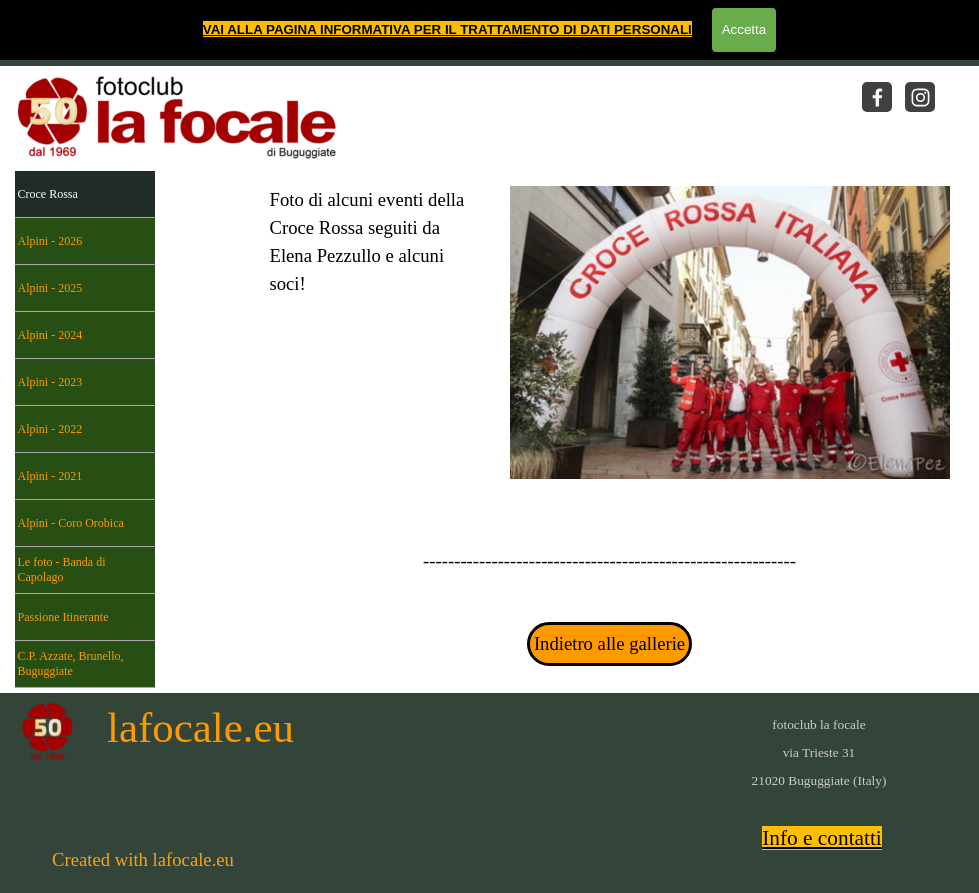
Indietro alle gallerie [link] (609, 643)
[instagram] (920, 97)
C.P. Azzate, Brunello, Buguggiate (71, 663)
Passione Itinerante (63, 617)
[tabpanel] (370, 298)
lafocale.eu (200, 727)
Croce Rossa (48, 194)
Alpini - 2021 (50, 476)
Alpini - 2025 (50, 288)
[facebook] (877, 97)
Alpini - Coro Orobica (71, 523)
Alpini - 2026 (50, 241)
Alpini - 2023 (50, 382)
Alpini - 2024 (50, 335)
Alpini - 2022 (50, 429)
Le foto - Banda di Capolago (62, 569)
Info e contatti (822, 838)
